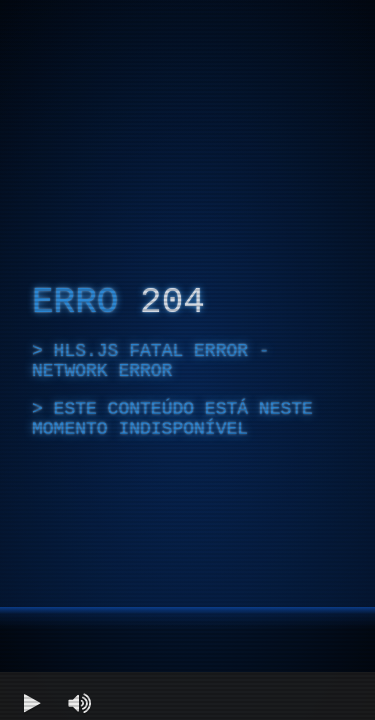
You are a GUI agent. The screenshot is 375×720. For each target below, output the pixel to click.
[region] (187, 360)
